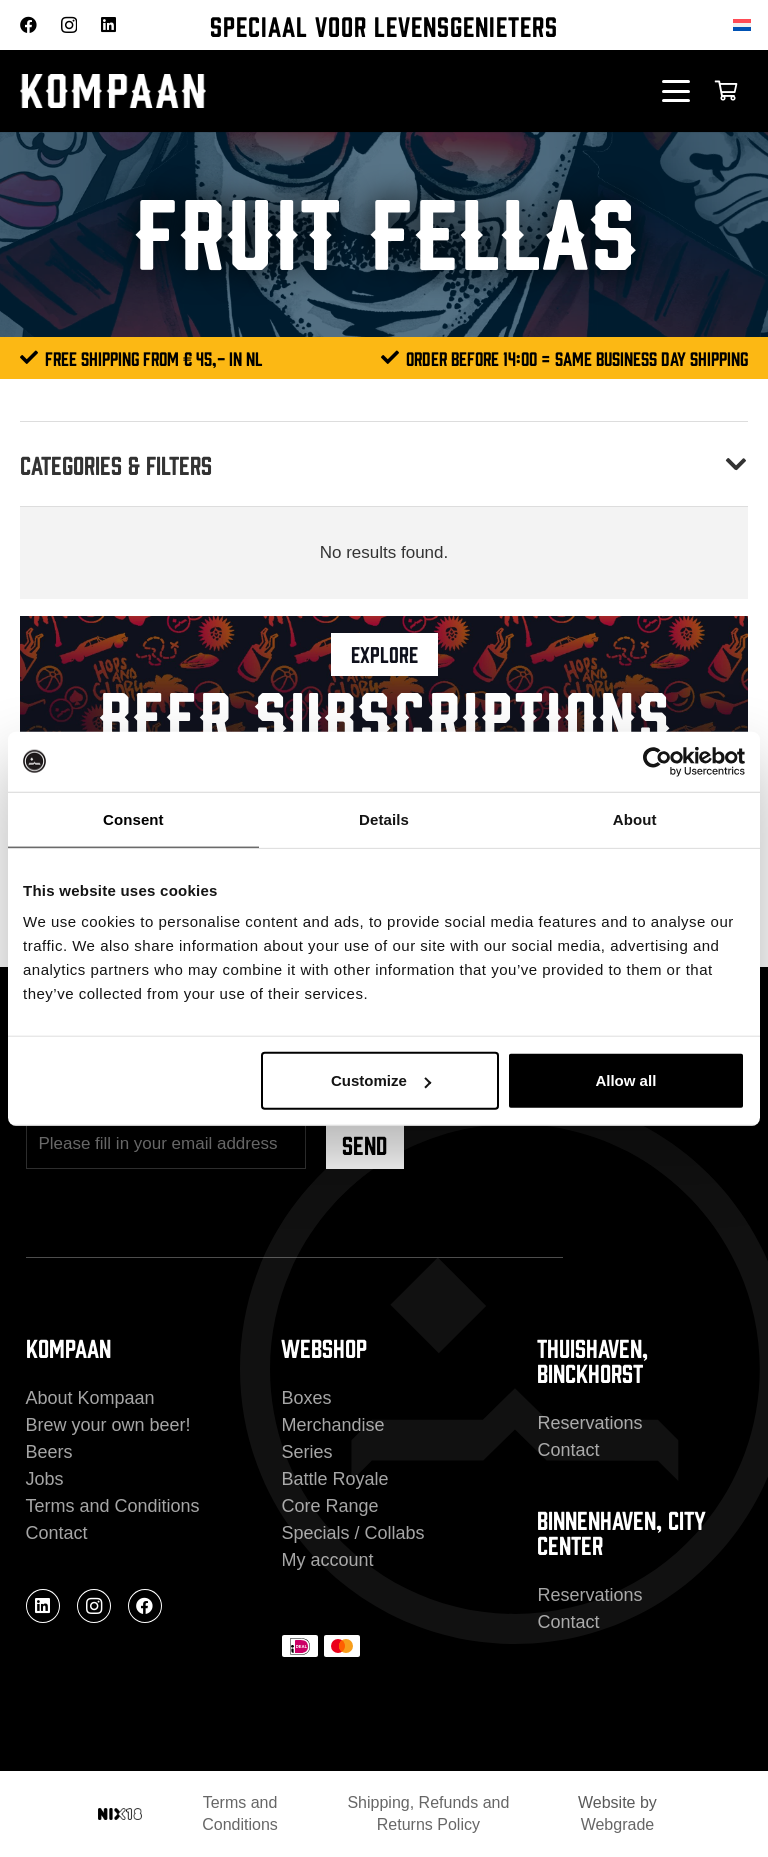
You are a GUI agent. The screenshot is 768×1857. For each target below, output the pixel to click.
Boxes (306, 1398)
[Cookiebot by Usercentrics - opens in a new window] (657, 761)
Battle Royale (334, 1479)
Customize (381, 1080)
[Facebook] (28, 24)
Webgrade (618, 1824)
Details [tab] (384, 818)
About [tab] (635, 818)
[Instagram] (69, 25)
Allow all (625, 1080)
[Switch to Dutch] (745, 24)
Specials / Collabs (352, 1533)
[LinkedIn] (108, 24)
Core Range (329, 1506)
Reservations (589, 1423)
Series (306, 1452)
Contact (57, 1533)
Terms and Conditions (113, 1506)
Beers (49, 1452)
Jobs (45, 1479)
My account (327, 1560)
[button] (676, 91)
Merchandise (332, 1425)
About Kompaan (90, 1398)
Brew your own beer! (108, 1425)
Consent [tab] (133, 818)
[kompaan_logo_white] (218, 91)
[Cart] (726, 91)
